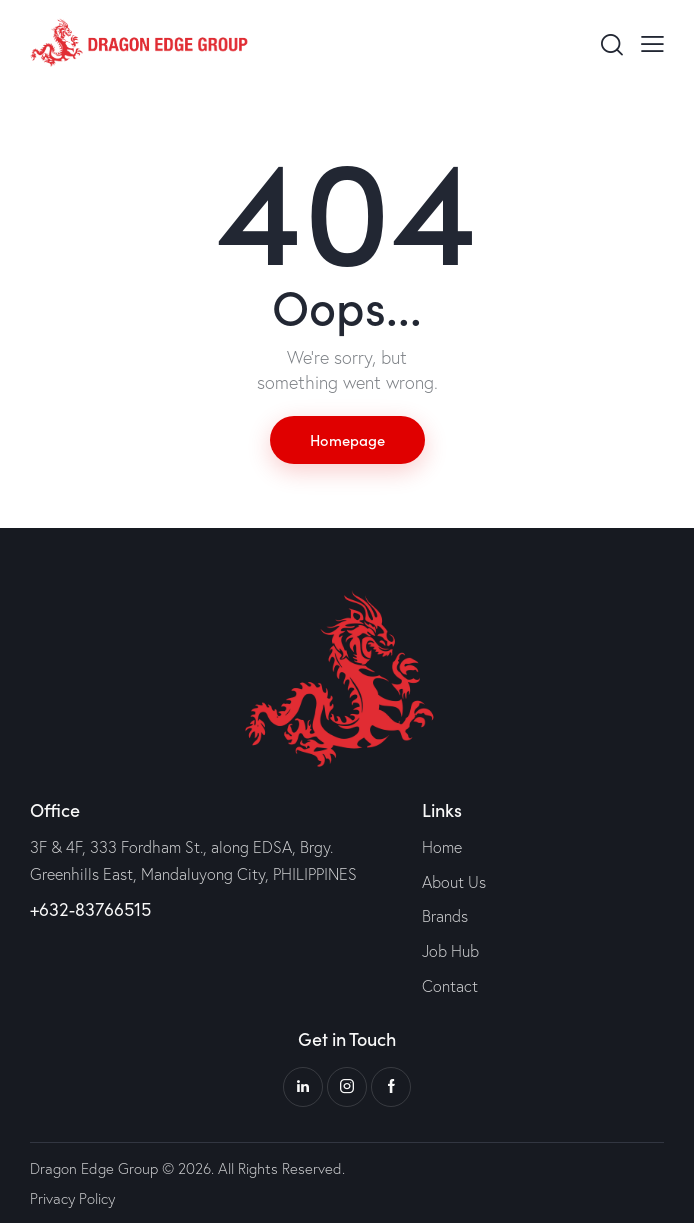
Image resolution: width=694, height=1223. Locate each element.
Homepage (347, 439)
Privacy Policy (72, 1198)
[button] (652, 42)
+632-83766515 (90, 909)
